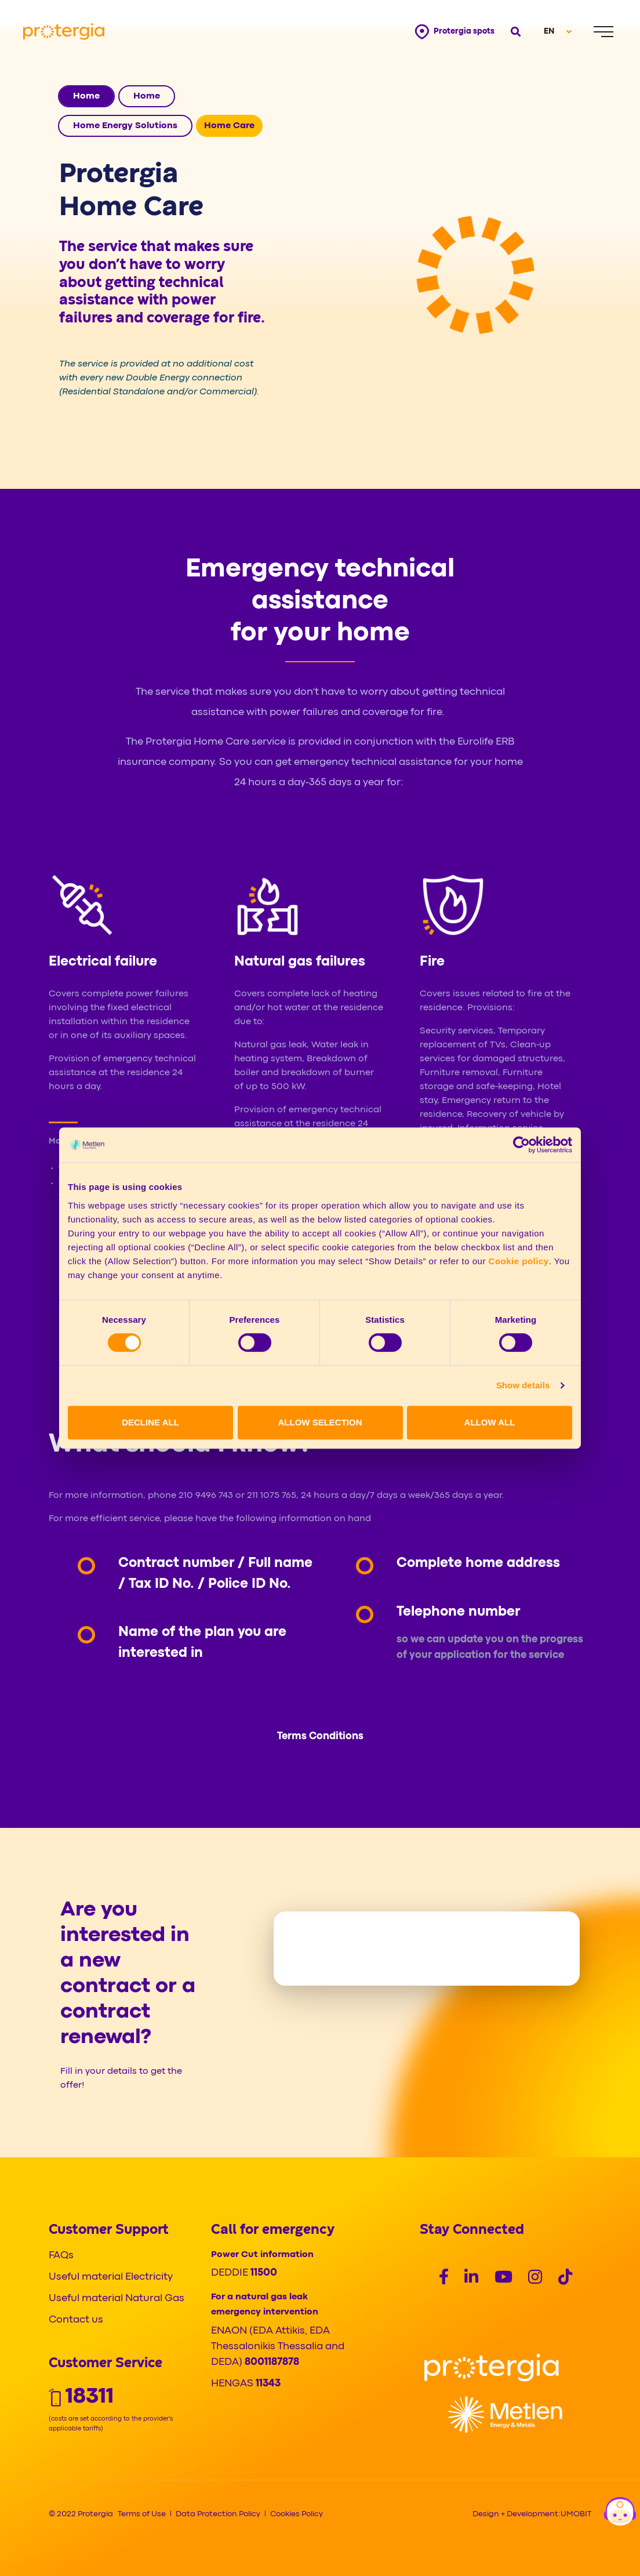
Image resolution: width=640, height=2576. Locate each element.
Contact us (76, 2320)
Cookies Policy (296, 2513)
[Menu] (603, 31)
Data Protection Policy (218, 2513)
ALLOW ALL (489, 1422)
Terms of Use (142, 2513)
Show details (523, 1385)
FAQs (61, 2255)
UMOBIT (576, 2513)
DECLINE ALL (150, 1422)
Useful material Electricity (111, 2277)
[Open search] (514, 31)
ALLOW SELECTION (320, 1422)
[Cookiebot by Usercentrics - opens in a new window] (521, 1144)
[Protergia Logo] (63, 31)
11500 (263, 2273)
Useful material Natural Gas (116, 2298)
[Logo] (491, 2368)
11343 (268, 2383)
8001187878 (272, 2362)
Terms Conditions (320, 1736)
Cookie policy (519, 1261)
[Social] (444, 2279)
